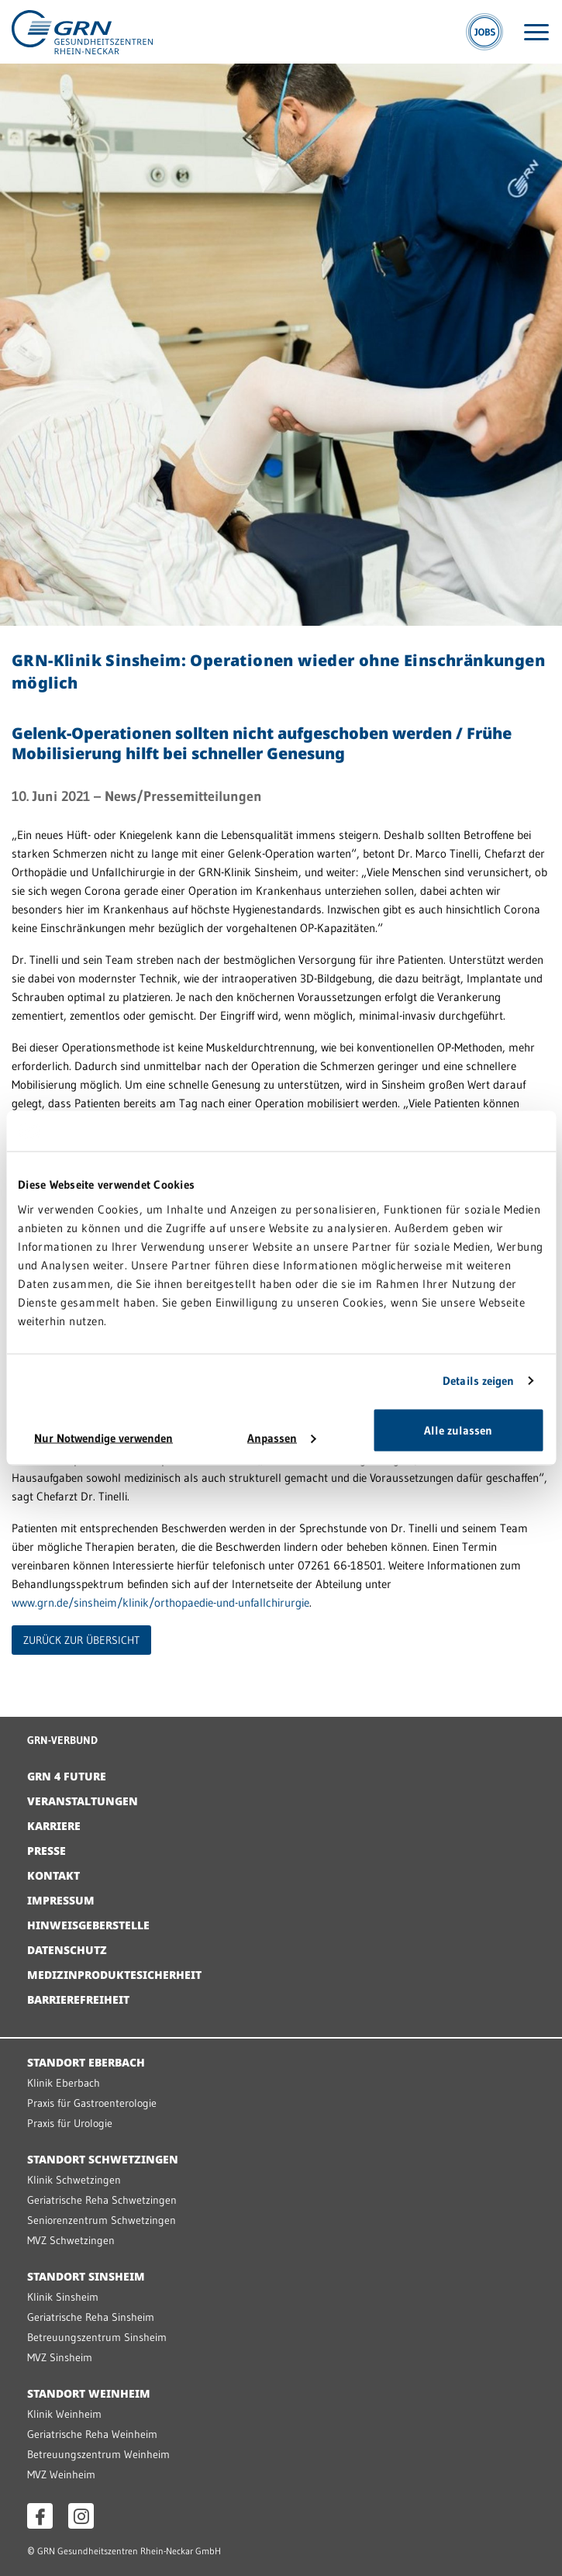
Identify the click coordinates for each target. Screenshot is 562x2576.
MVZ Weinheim (61, 2474)
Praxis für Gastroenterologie (92, 2103)
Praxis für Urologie (69, 2123)
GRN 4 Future (66, 1776)
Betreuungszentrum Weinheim (98, 2454)
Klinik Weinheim (64, 2414)
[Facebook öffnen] (40, 2516)
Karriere (54, 1825)
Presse (46, 1850)
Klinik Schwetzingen (74, 2180)
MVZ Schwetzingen (71, 2240)
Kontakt (53, 1875)
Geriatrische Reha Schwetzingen (102, 2200)
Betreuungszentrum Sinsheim (97, 2337)
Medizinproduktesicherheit (114, 1974)
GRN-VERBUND (62, 1740)
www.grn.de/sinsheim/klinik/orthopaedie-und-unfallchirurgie (160, 1602)
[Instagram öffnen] (81, 2516)
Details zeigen (478, 1380)
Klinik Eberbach (63, 2083)
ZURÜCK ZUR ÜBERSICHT (81, 1640)
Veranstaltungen (82, 1801)
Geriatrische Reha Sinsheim (90, 2317)
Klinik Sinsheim (62, 2297)
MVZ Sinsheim (59, 2357)
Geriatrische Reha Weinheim (92, 2434)
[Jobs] (484, 31)
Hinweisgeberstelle (88, 1925)
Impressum (61, 1900)
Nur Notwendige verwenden (103, 1437)
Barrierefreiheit (78, 1999)
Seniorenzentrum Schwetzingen (101, 2220)
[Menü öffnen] (536, 32)
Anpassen (281, 1437)
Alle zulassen (458, 1429)
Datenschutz (67, 1949)
